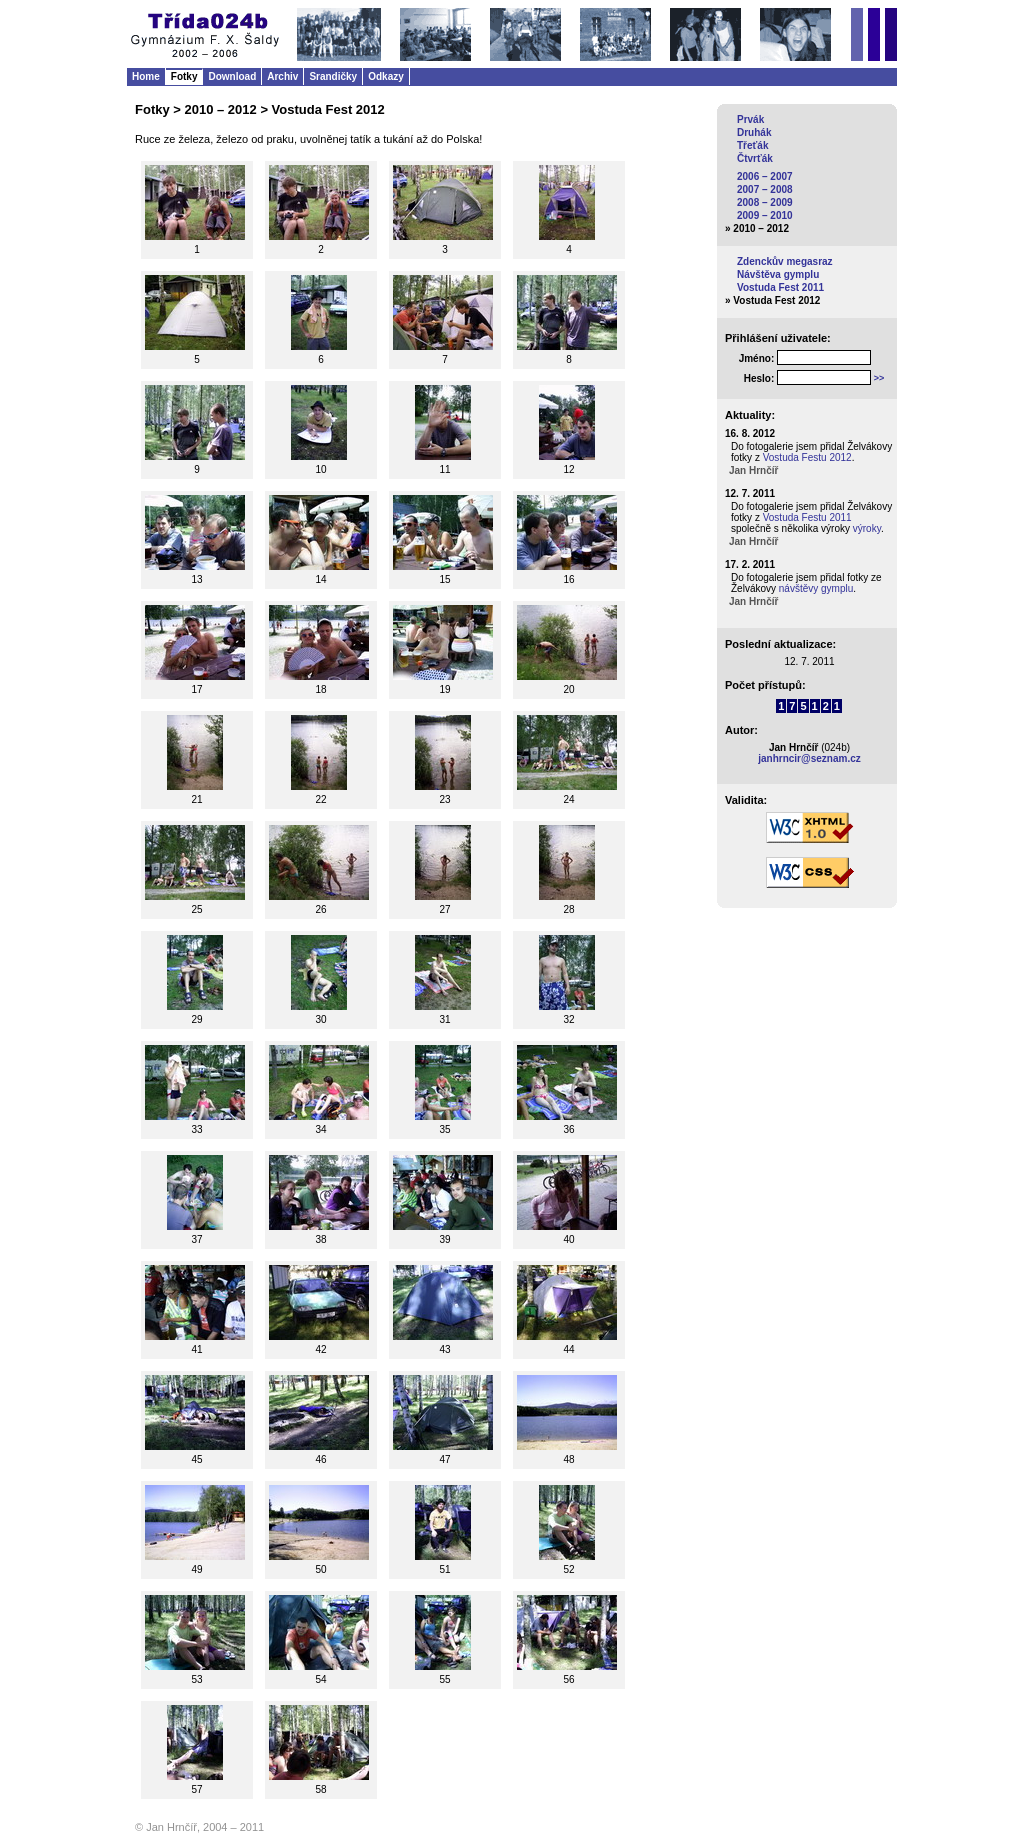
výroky (867, 528)
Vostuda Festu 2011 (807, 517)
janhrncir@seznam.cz (809, 758)
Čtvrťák (755, 158)
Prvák (750, 119)
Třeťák (752, 145)
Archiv (282, 76)
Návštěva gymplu (778, 274)
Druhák (754, 132)
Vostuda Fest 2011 (780, 287)
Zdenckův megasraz (785, 261)
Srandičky (333, 76)
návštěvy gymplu (816, 588)
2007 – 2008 (765, 189)
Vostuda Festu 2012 (807, 457)
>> (879, 378)
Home (146, 76)
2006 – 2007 (765, 176)
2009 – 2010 (765, 215)
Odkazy (386, 76)
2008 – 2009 (765, 202)
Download (232, 76)
